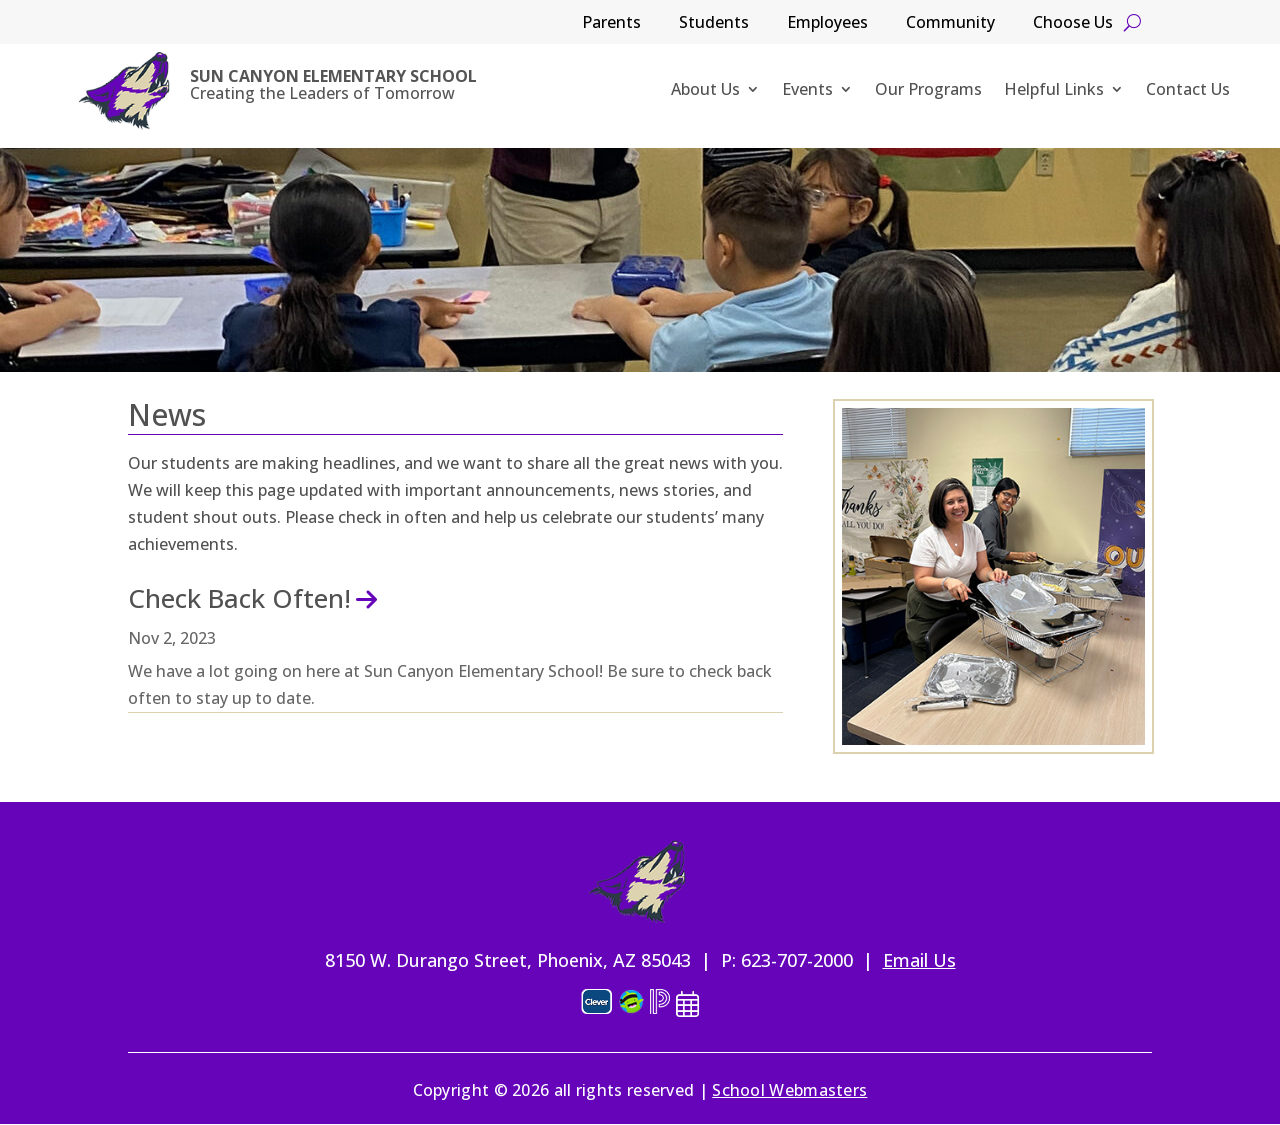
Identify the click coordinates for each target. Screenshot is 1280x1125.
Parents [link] (611, 24)
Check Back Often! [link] (239, 598)
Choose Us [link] (1073, 24)
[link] (124, 91)
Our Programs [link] (928, 91)
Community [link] (950, 24)
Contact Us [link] (1188, 91)
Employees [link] (827, 24)
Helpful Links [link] (1054, 91)
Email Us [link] (919, 960)
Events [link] (807, 91)
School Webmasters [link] (789, 1090)
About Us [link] (705, 91)
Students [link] (714, 24)
